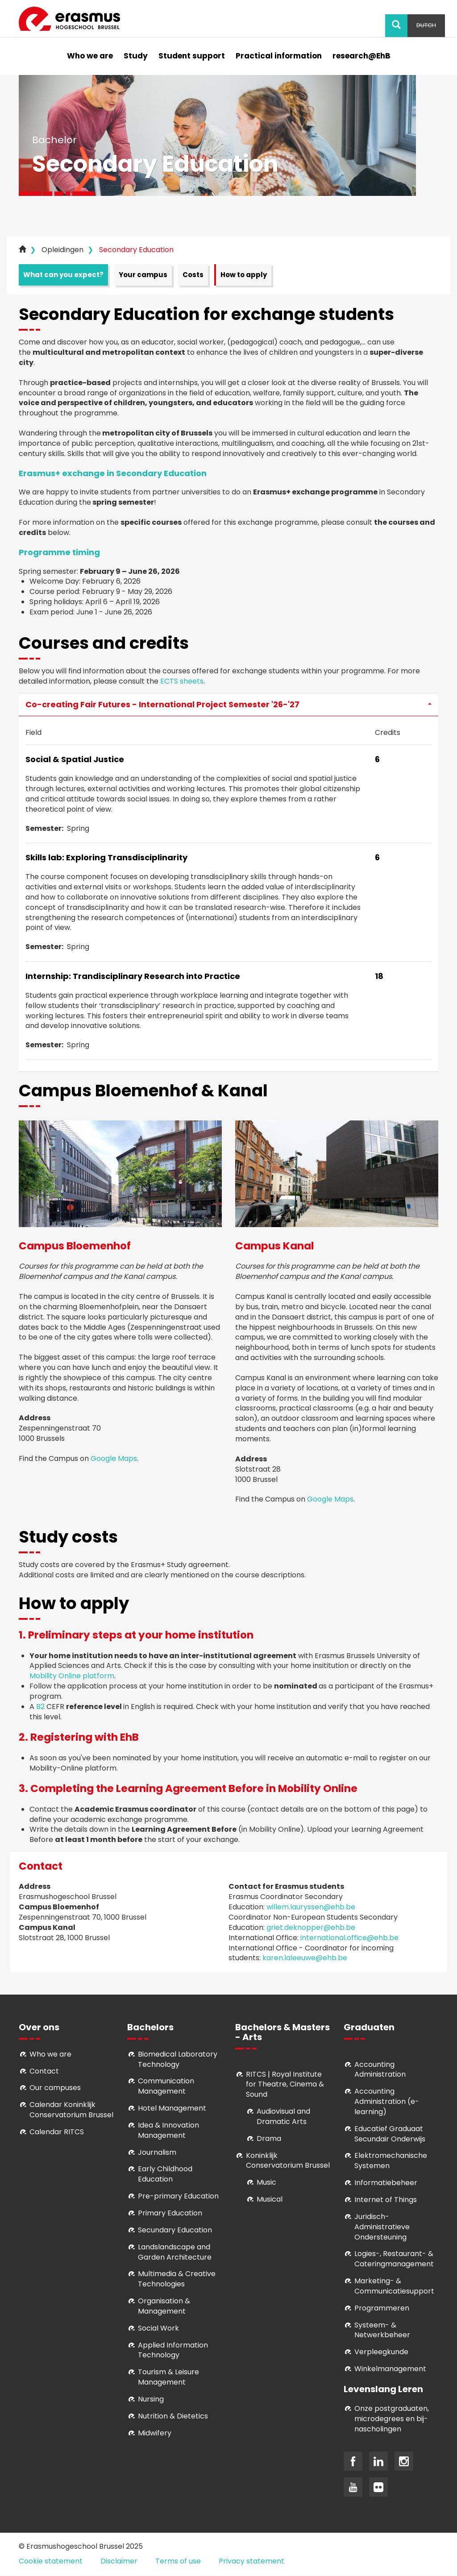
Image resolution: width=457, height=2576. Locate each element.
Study (136, 56)
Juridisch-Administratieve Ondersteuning (382, 2226)
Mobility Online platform (71, 1676)
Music (266, 2182)
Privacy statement (251, 2561)
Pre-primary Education (178, 2196)
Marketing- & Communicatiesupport (394, 2286)
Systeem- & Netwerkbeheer (382, 2330)
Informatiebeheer (385, 2183)
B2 (40, 1706)
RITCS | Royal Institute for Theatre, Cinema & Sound (285, 2084)
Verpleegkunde (381, 2352)
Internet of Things (385, 2199)
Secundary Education (175, 2230)
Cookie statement (51, 2561)
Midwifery (154, 2433)
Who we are (90, 56)
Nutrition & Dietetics (173, 2416)
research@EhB (361, 56)
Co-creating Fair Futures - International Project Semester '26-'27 (228, 704)
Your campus (143, 274)
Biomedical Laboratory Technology (177, 2059)
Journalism (157, 2152)
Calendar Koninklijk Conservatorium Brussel (71, 2109)
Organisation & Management (164, 2306)
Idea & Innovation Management (168, 2130)
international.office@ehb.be (349, 1938)
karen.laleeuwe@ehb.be (304, 1958)
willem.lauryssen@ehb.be (310, 1907)
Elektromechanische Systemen (390, 2160)
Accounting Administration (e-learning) (386, 2101)
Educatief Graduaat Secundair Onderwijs (389, 2134)
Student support (191, 56)
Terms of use (178, 2561)
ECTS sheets (182, 681)
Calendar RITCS (56, 2132)
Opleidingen (62, 250)
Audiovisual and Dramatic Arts (283, 2116)
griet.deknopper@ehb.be (310, 1927)
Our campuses (55, 2087)
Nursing (151, 2399)
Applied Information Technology (173, 2350)
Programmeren (381, 2308)
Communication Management (166, 2086)
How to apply (243, 274)
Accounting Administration (380, 2069)
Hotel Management (172, 2108)
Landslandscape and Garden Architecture (175, 2252)
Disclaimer (118, 2561)
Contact (44, 2071)
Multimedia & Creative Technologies (177, 2279)
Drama (270, 2138)
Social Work (158, 2328)
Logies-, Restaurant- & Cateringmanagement (394, 2258)
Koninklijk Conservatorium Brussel (288, 2160)
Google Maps (114, 1458)
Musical (270, 2199)
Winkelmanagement (390, 2369)
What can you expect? (63, 274)
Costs (193, 274)
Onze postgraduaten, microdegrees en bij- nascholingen (391, 2418)
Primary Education (170, 2213)
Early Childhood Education (165, 2174)
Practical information (279, 56)
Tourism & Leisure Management (168, 2377)
